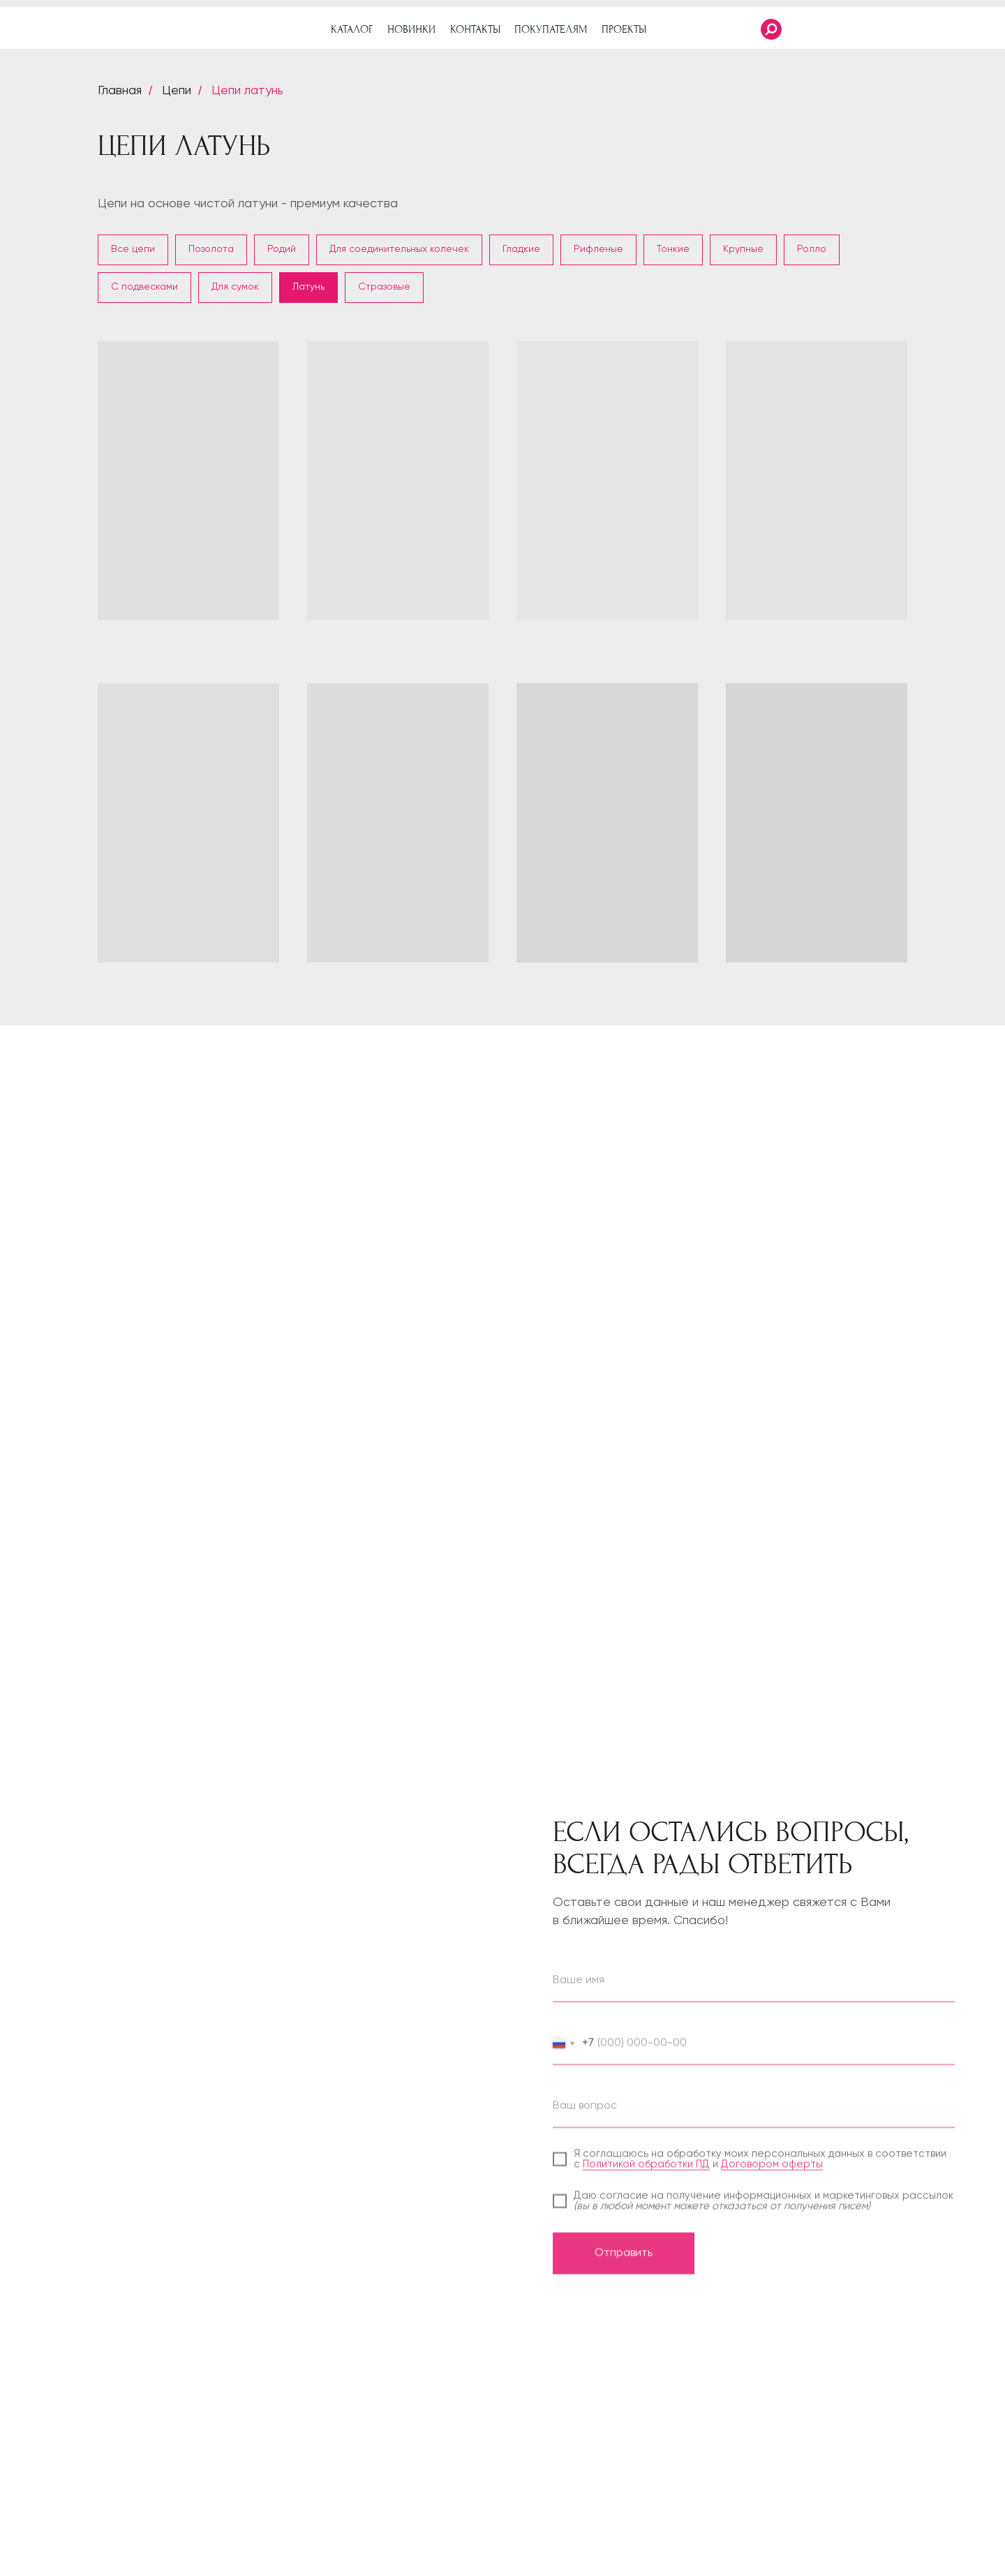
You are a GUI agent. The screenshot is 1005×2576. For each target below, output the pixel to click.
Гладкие (521, 249)
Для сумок (235, 287)
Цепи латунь (247, 90)
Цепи (176, 90)
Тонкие (673, 249)
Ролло (811, 249)
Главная (120, 90)
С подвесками (144, 287)
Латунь (308, 287)
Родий (281, 249)
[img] (966, 29)
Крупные (743, 249)
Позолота (211, 249)
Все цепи (133, 249)
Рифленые (598, 249)
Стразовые (384, 287)
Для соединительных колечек (399, 249)
